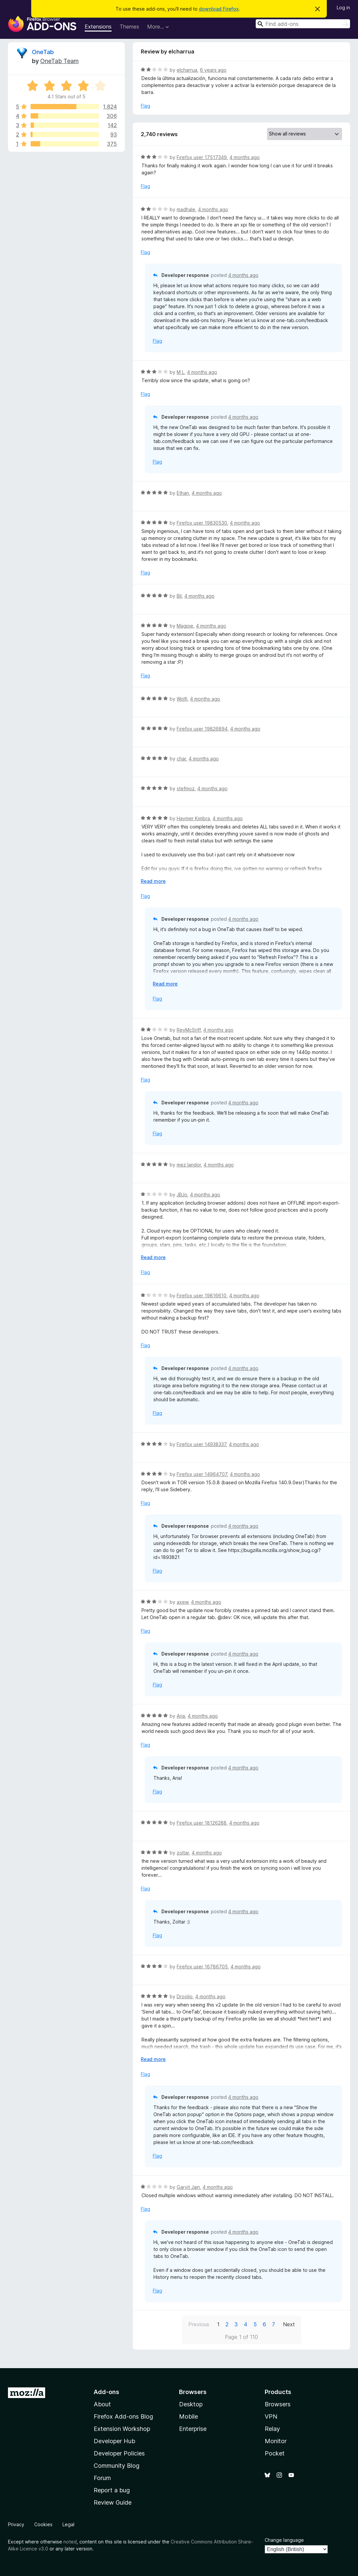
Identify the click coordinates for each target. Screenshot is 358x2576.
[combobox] (303, 23)
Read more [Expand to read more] (153, 881)
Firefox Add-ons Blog (123, 2416)
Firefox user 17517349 (202, 157)
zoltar (183, 1852)
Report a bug (112, 2490)
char (181, 758)
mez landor (189, 1164)
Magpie (185, 626)
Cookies (43, 2524)
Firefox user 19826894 (202, 728)
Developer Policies (119, 2453)
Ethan (183, 493)
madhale (186, 209)
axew (182, 1602)
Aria (181, 1716)
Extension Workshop (122, 2428)
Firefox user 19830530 (202, 523)
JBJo (182, 1194)
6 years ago (213, 70)
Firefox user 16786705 (202, 1966)
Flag (145, 106)
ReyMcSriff (189, 1030)
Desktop (191, 2404)
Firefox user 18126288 (201, 1823)
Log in (343, 7)
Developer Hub (114, 2441)
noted (70, 2541)
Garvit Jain (188, 2187)
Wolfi (182, 699)
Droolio (185, 1996)
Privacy (16, 2524)
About (102, 2404)
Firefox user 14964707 (202, 1474)
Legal (68, 2524)
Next (289, 2324)
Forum (102, 2477)
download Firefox (219, 9)
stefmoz (186, 788)
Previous (198, 2324)
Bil (179, 596)
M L (180, 372)
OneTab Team (59, 60)
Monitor (276, 2441)
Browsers (278, 2404)
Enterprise (193, 2428)
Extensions (98, 26)
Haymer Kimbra (193, 818)
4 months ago (244, 157)
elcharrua (187, 70)
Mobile (188, 2416)
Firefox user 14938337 (201, 1444)
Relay (272, 2428)
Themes (129, 26)
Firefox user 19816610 (201, 1295)
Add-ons (106, 2391)
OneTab (43, 51)
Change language (284, 2540)
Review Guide (113, 2502)
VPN (271, 2416)
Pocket (275, 2453)
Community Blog (116, 2465)
